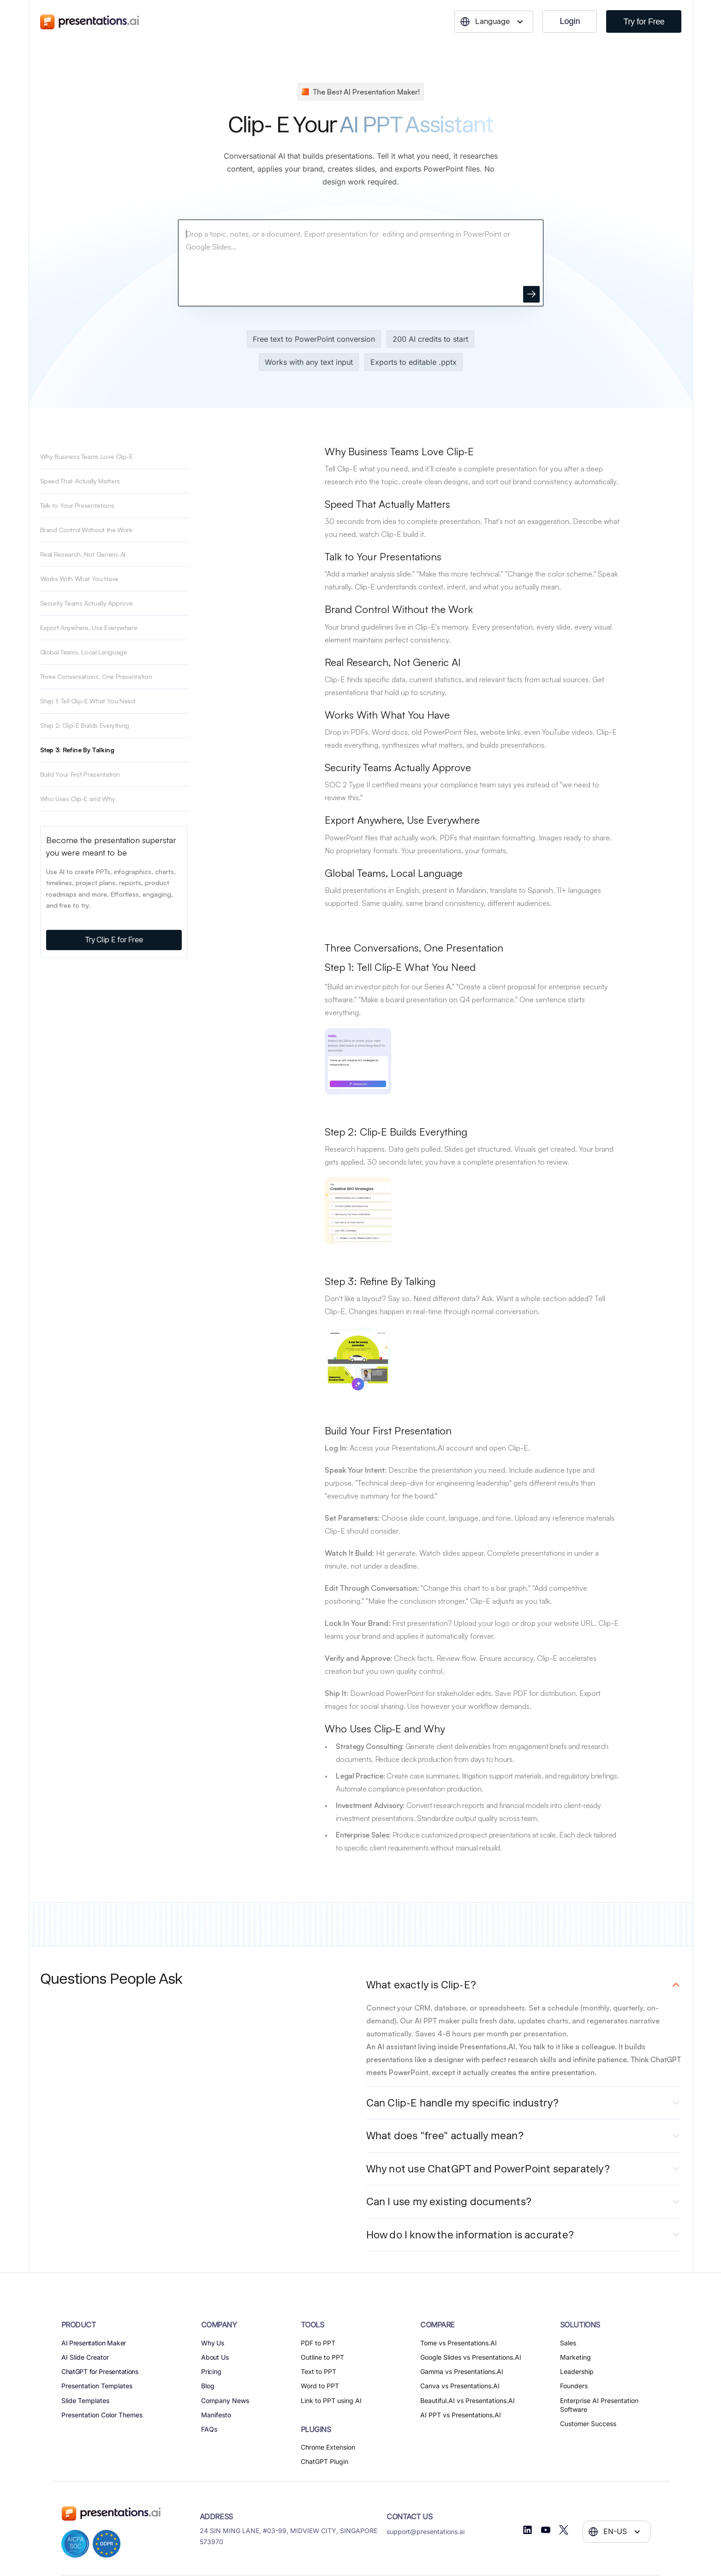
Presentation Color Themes (102, 2415)
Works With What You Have (79, 579)
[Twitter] (564, 2529)
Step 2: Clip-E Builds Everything (84, 725)
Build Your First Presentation (80, 774)
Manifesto (216, 2415)
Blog (208, 2386)
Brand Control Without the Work (86, 530)
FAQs (209, 2429)
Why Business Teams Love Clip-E (86, 456)
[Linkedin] (527, 2529)
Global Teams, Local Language (83, 652)
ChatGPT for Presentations (99, 2371)
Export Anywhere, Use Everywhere (88, 627)
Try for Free (643, 21)
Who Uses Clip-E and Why (77, 799)
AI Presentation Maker (93, 2343)
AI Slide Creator (85, 2357)
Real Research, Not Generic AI (83, 554)
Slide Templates (85, 2400)
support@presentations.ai (426, 2531)
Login (570, 21)
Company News (225, 2400)
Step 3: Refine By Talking (77, 750)
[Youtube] (546, 2529)
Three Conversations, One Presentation (96, 676)
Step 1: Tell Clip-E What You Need (87, 701)
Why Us (213, 2343)
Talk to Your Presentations (77, 505)
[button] (493, 22)
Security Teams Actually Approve (86, 603)
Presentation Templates (96, 2386)
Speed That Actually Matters (80, 481)
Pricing (211, 2371)
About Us (215, 2357)
